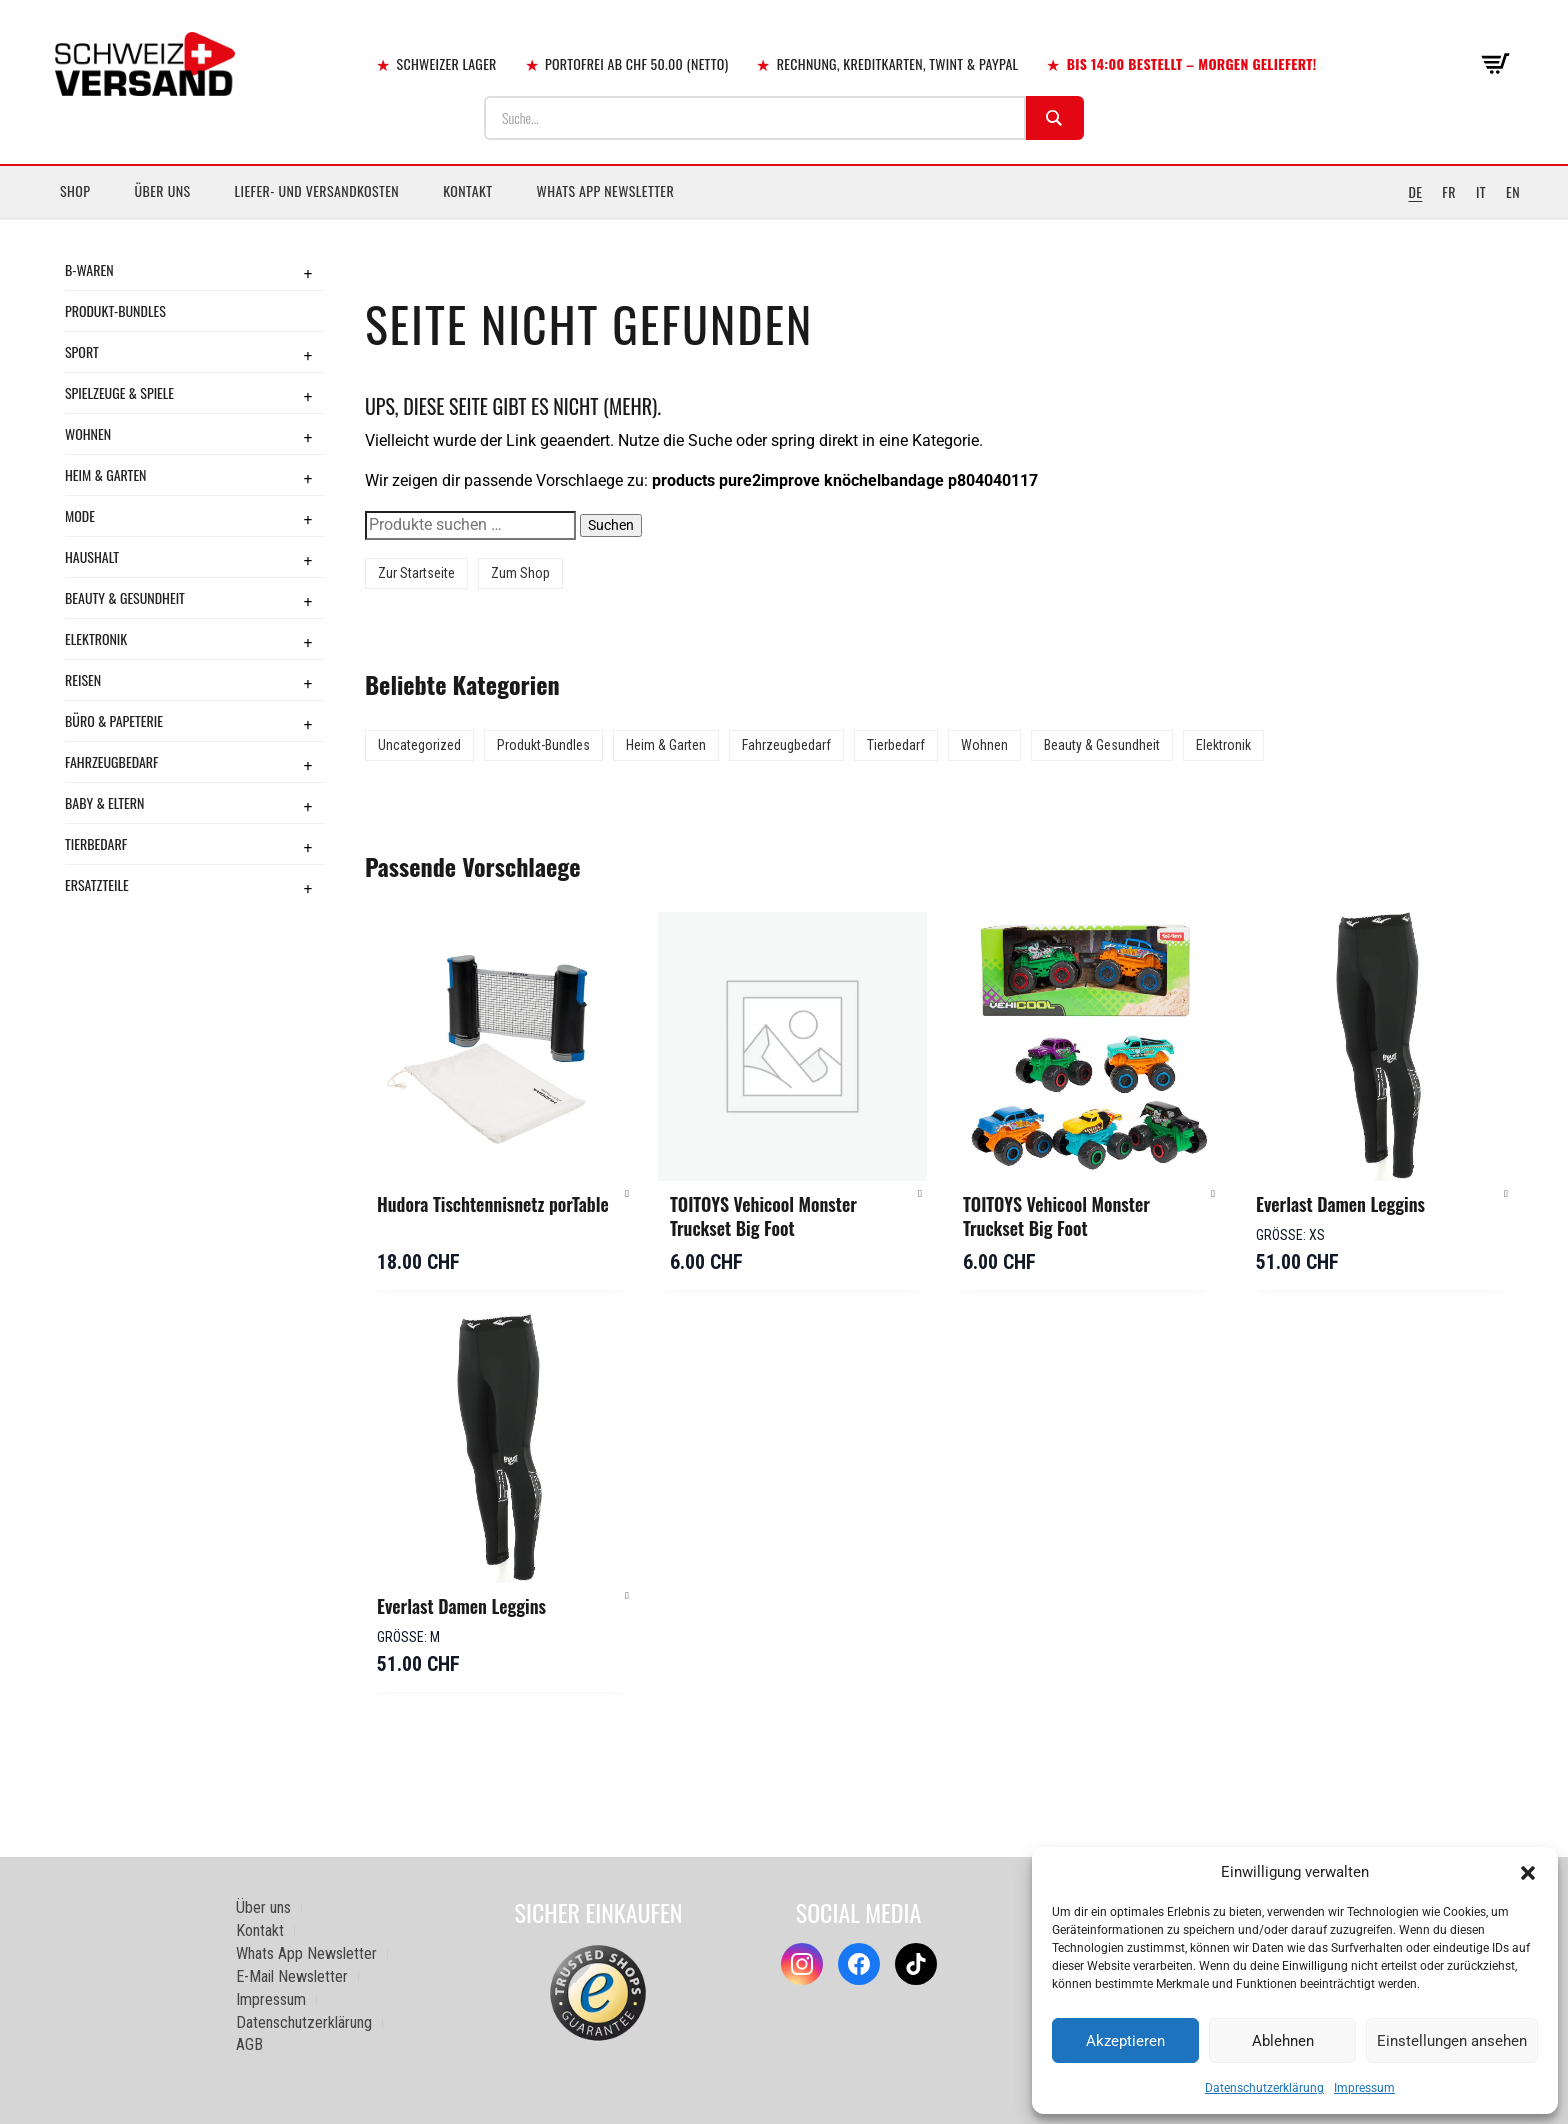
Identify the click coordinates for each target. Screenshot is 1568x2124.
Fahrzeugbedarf (112, 761)
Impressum (1364, 2088)
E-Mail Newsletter (292, 1976)
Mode (80, 515)
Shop (75, 190)
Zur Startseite (416, 573)
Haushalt (92, 556)
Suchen (611, 525)
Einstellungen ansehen (1452, 2041)
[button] (1528, 1873)
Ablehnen (1283, 2041)
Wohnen (88, 433)
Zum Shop (520, 573)
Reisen (83, 679)
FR (1449, 191)
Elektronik (96, 638)
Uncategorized (419, 745)
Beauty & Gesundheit (125, 597)
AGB (249, 2044)
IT (1481, 191)
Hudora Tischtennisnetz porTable (493, 1204)
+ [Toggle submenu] (308, 273)
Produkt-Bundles (115, 310)
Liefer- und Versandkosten (317, 190)
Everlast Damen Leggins (1340, 1204)
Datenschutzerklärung (1264, 2088)
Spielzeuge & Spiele (119, 392)
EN (1513, 191)
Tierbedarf (96, 843)
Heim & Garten (105, 474)
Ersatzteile (97, 884)
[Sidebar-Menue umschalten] (784, 219)
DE (1415, 191)
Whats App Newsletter (606, 190)
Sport (82, 351)
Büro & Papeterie (114, 720)
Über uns (162, 190)
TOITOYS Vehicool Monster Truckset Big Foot (763, 1216)
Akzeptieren (1125, 2041)
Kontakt (467, 190)
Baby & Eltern (104, 802)
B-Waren (89, 269)
